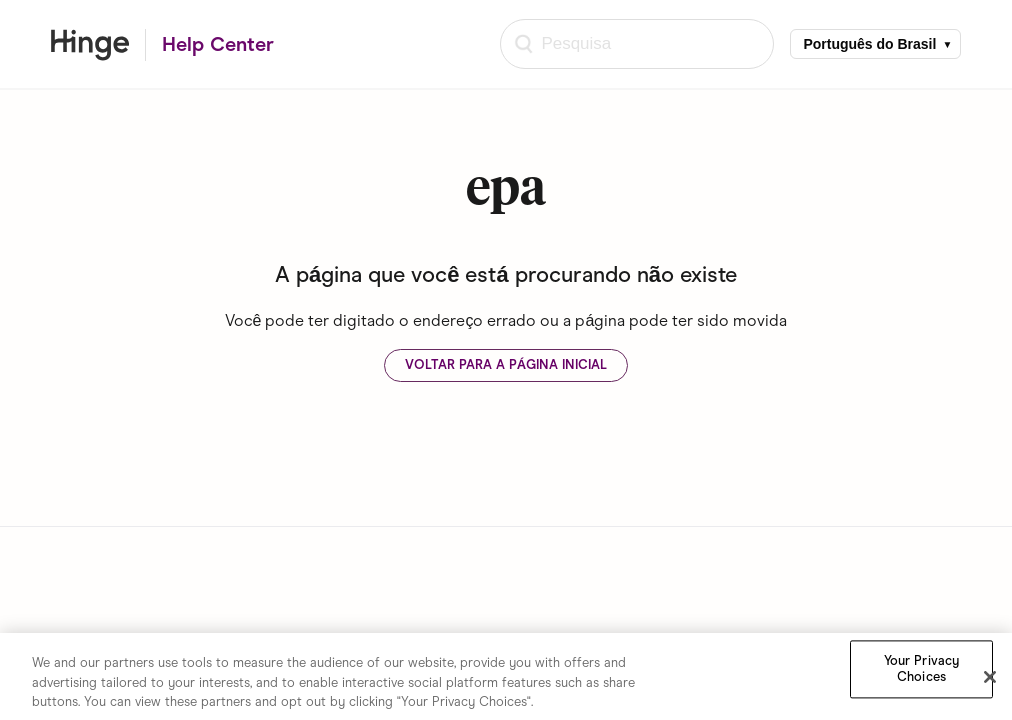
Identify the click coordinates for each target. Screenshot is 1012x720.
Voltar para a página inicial (506, 364)
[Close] (990, 679)
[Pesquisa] (637, 44)
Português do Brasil (869, 44)
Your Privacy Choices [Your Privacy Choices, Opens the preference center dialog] (922, 671)
